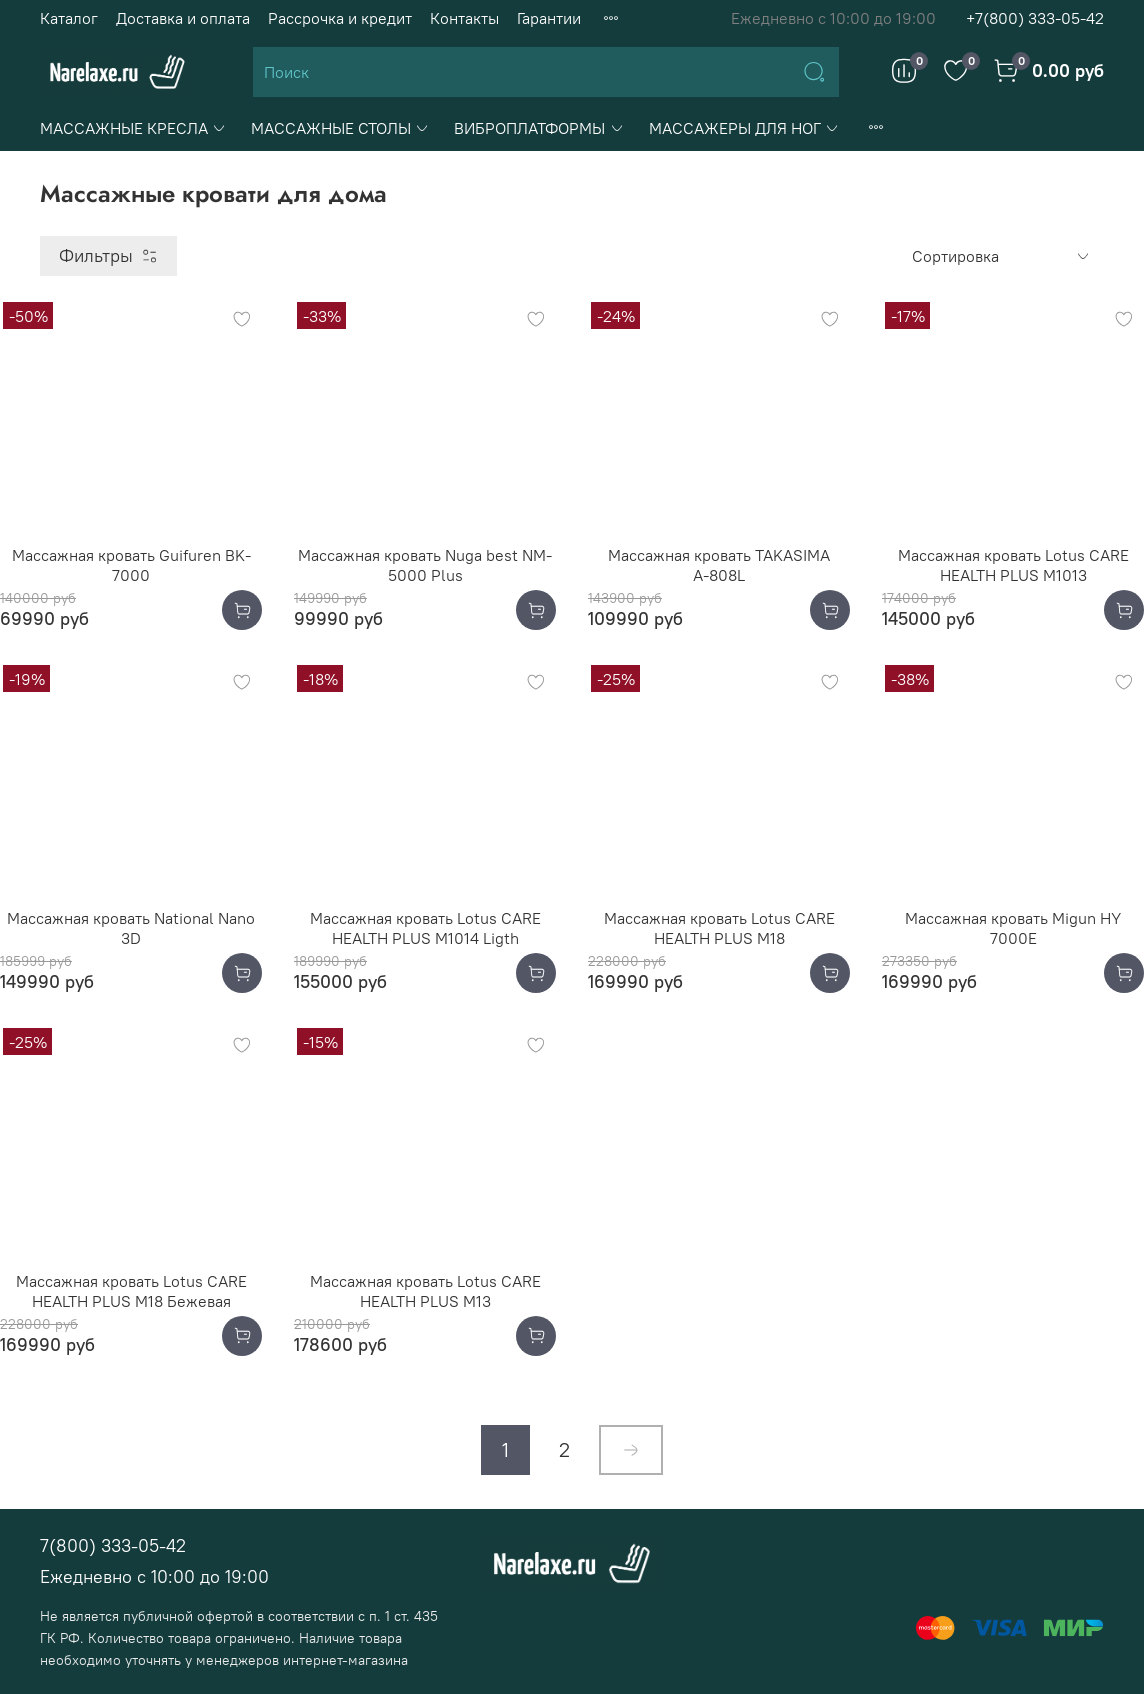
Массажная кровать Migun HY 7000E (1013, 928)
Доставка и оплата (183, 18)
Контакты (464, 18)
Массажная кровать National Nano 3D (131, 928)
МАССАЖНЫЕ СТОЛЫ (340, 128)
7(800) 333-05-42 (113, 1545)
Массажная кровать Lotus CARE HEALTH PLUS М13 (425, 1291)
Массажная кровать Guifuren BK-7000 (131, 565)
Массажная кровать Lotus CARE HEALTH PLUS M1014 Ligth (425, 928)
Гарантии (549, 18)
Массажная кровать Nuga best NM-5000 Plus (425, 565)
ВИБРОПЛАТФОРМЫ (539, 128)
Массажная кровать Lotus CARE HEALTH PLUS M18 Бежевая (131, 1291)
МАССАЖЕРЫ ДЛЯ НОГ (744, 128)
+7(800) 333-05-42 (1035, 18)
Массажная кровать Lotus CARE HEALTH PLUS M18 (719, 928)
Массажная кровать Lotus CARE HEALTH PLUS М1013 (1013, 565)
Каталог (69, 18)
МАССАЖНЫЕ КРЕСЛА (133, 128)
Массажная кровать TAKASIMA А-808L (719, 565)
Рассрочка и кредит (340, 18)
